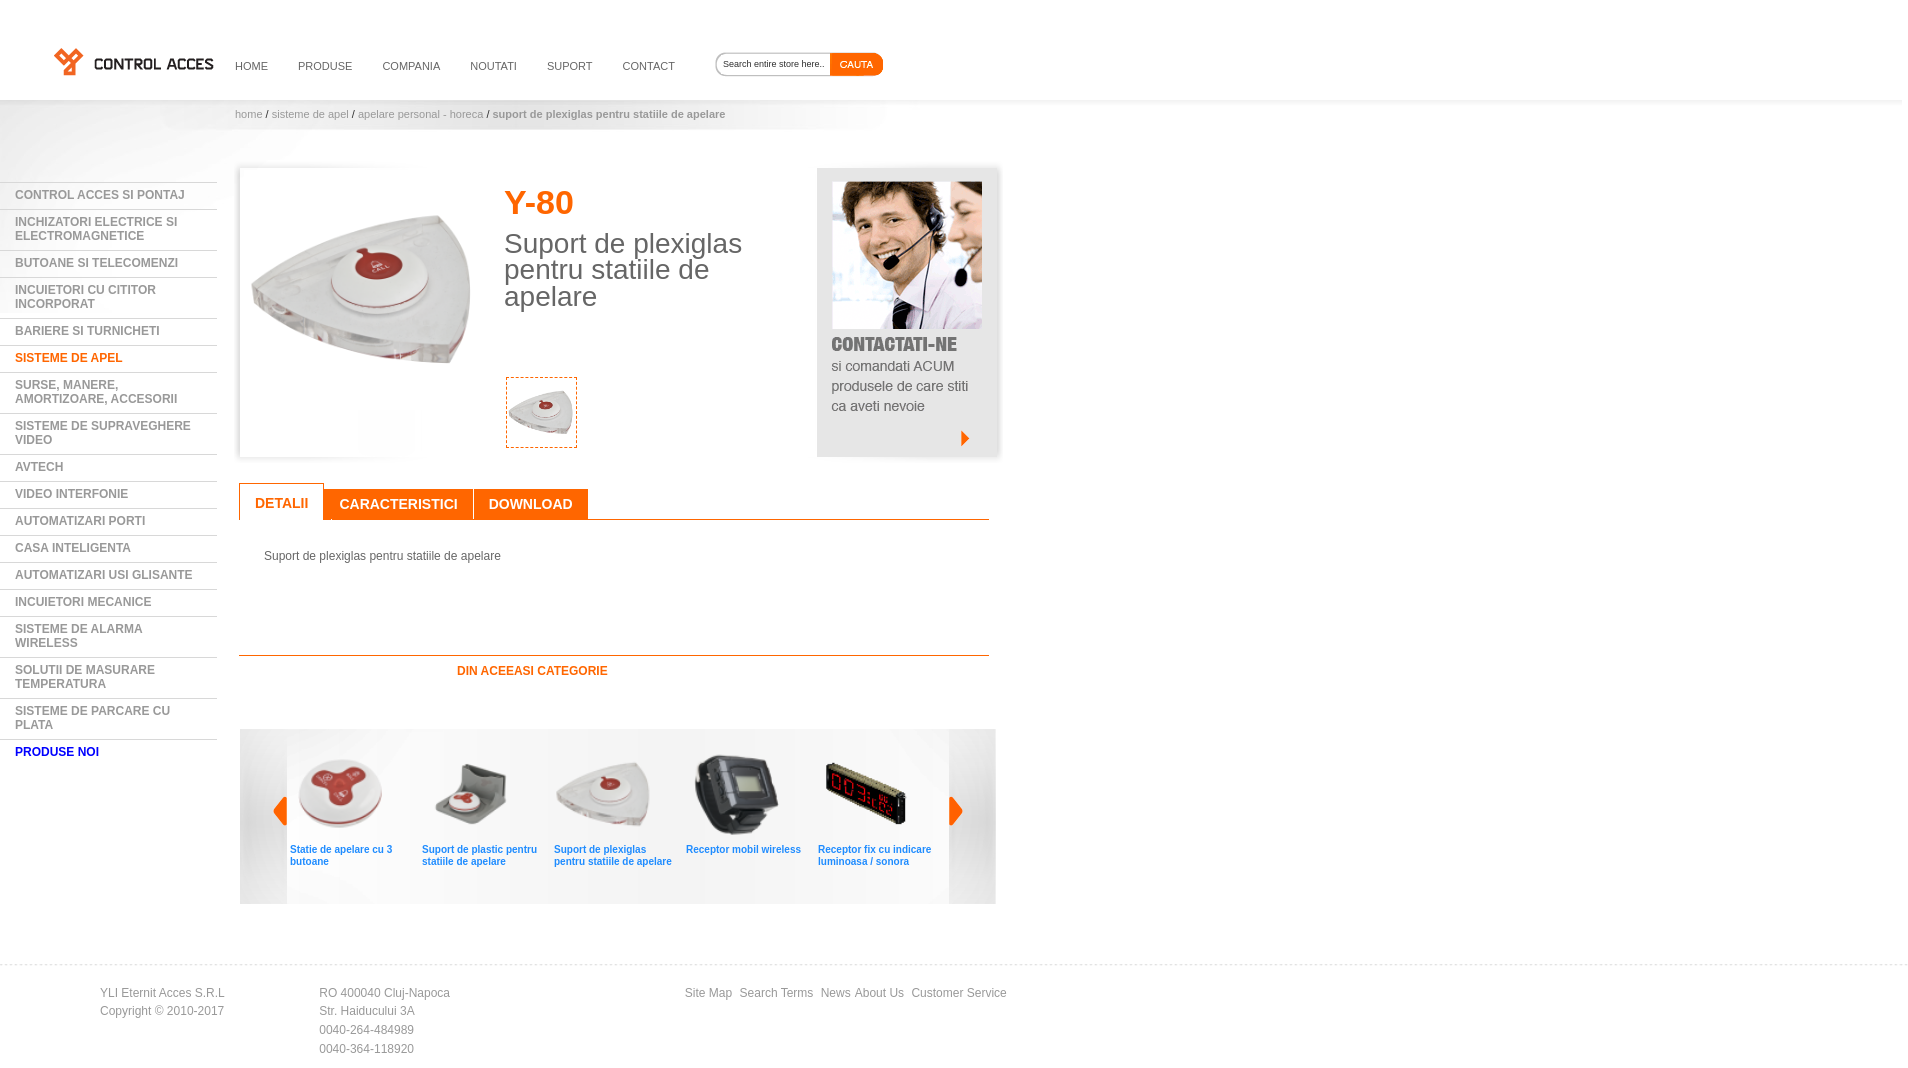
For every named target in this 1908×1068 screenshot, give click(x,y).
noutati (493, 66)
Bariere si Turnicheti (87, 331)
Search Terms (777, 993)
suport (570, 66)
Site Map (708, 993)
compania (411, 66)
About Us (879, 993)
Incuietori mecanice (83, 602)
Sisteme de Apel (310, 114)
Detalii (281, 503)
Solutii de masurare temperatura (85, 677)
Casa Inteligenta (73, 548)
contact (649, 66)
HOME (251, 66)
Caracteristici (398, 504)
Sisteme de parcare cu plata (92, 718)
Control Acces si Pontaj (100, 195)
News (836, 993)
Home (249, 114)
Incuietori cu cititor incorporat (85, 297)
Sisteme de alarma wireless (79, 636)
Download (531, 504)
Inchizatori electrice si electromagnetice (96, 229)
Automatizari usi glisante (104, 575)
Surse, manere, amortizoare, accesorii (96, 392)
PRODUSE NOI (57, 752)
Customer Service (958, 993)
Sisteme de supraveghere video (103, 433)
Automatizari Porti (80, 521)
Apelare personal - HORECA (420, 114)
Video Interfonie (71, 494)
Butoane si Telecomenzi (96, 263)
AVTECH (39, 467)
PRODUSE (325, 66)
